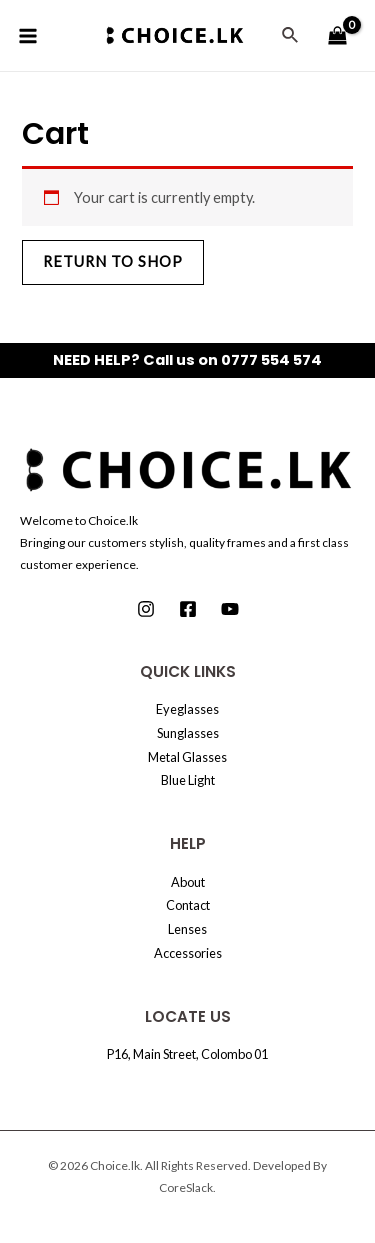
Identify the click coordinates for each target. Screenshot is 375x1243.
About (188, 882)
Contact (188, 905)
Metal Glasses (187, 757)
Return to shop (113, 261)
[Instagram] (146, 609)
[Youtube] (230, 609)
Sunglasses (188, 733)
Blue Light (188, 780)
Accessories (188, 953)
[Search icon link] (291, 35)
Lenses (187, 929)
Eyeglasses (187, 709)
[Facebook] (188, 609)
